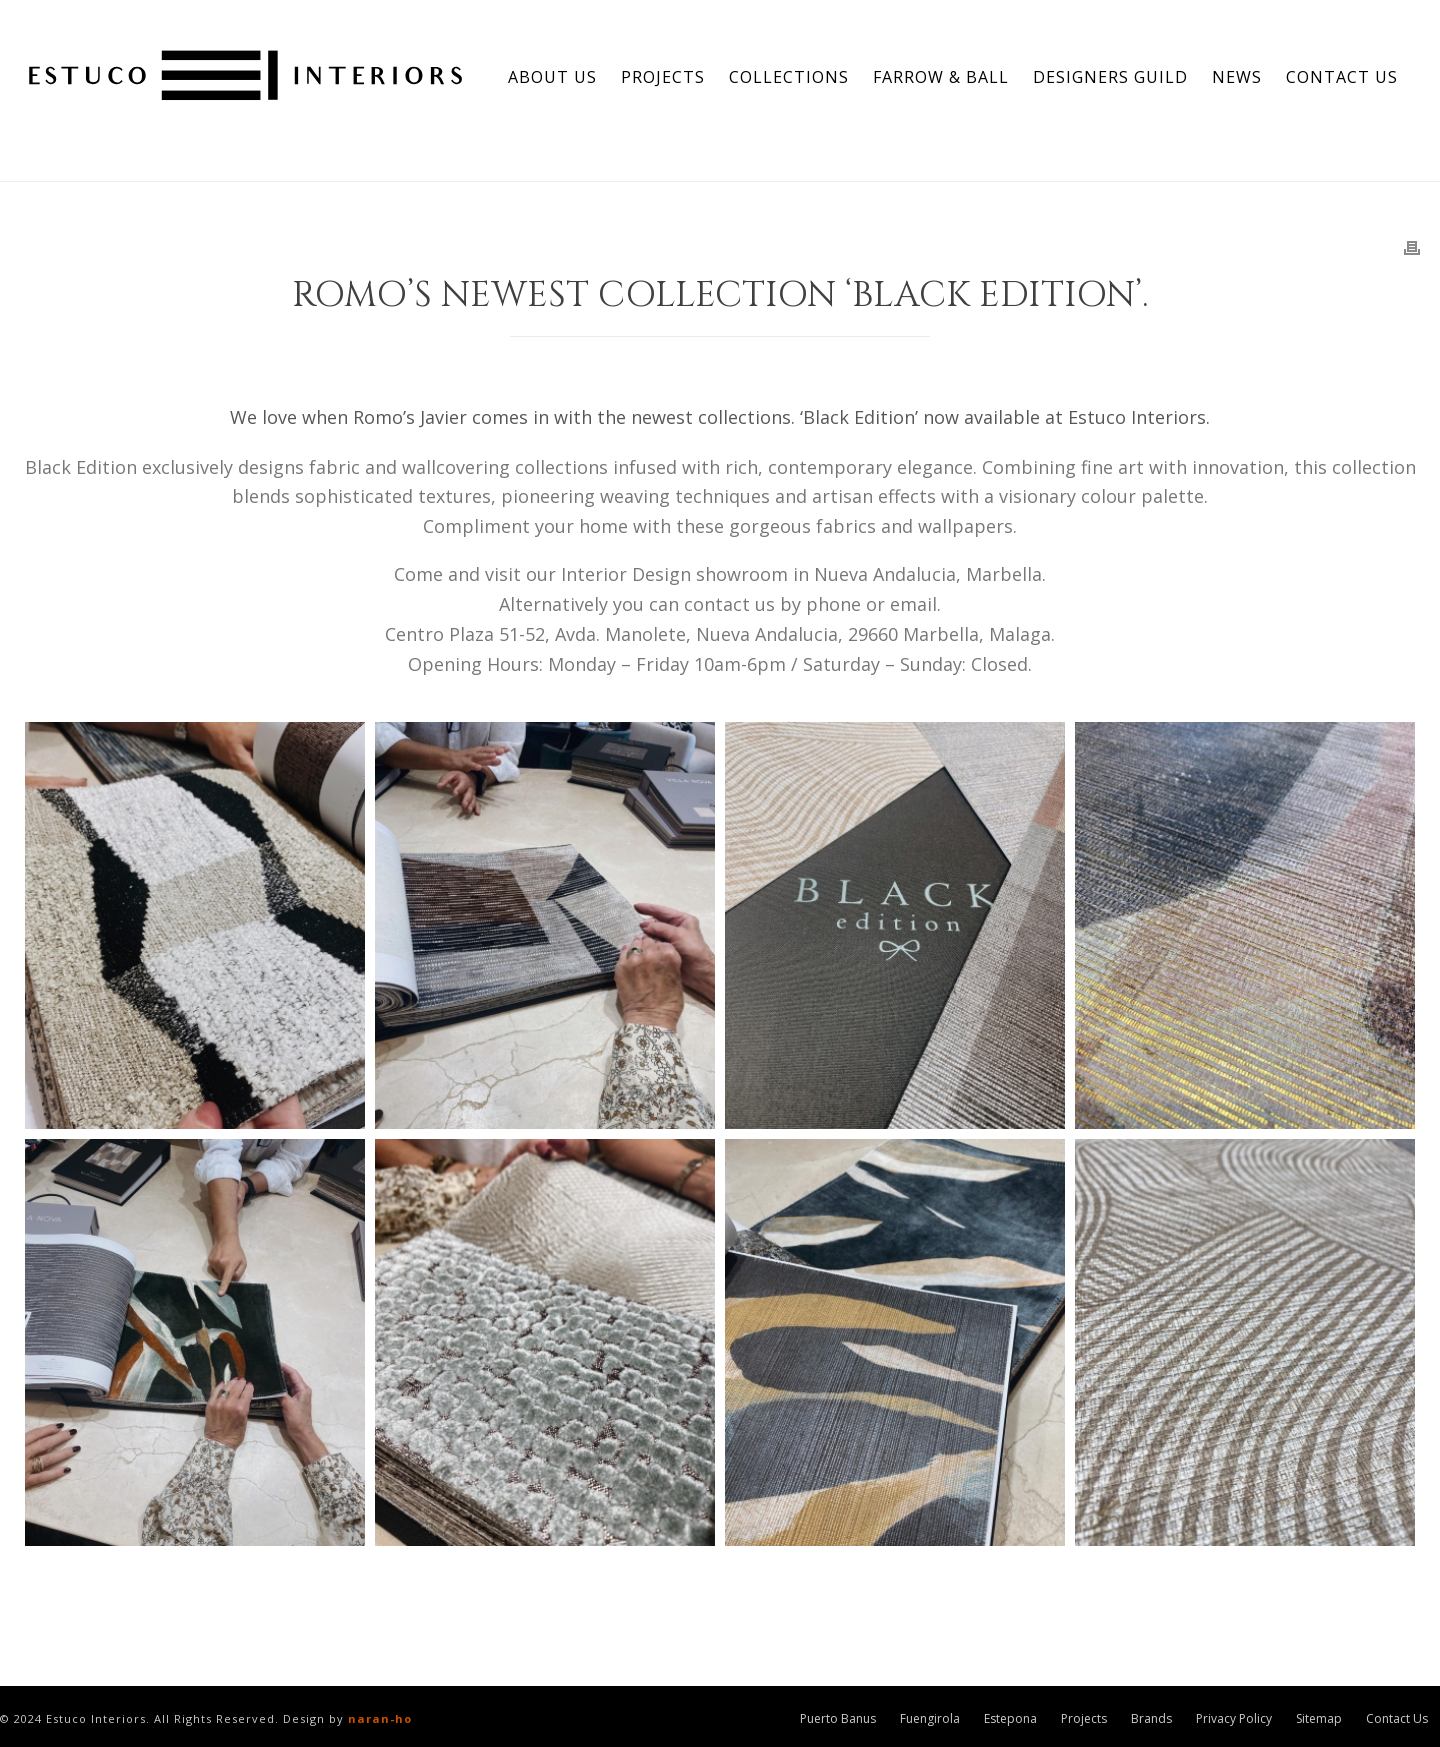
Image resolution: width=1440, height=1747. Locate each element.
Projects (663, 77)
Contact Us (1342, 77)
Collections (789, 77)
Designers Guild (1110, 77)
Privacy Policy (1234, 1719)
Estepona (1010, 1719)
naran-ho (380, 1718)
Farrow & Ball (941, 77)
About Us (552, 77)
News (1237, 77)
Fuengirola (930, 1719)
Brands (1151, 1719)
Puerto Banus (838, 1719)
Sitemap (1319, 1719)
